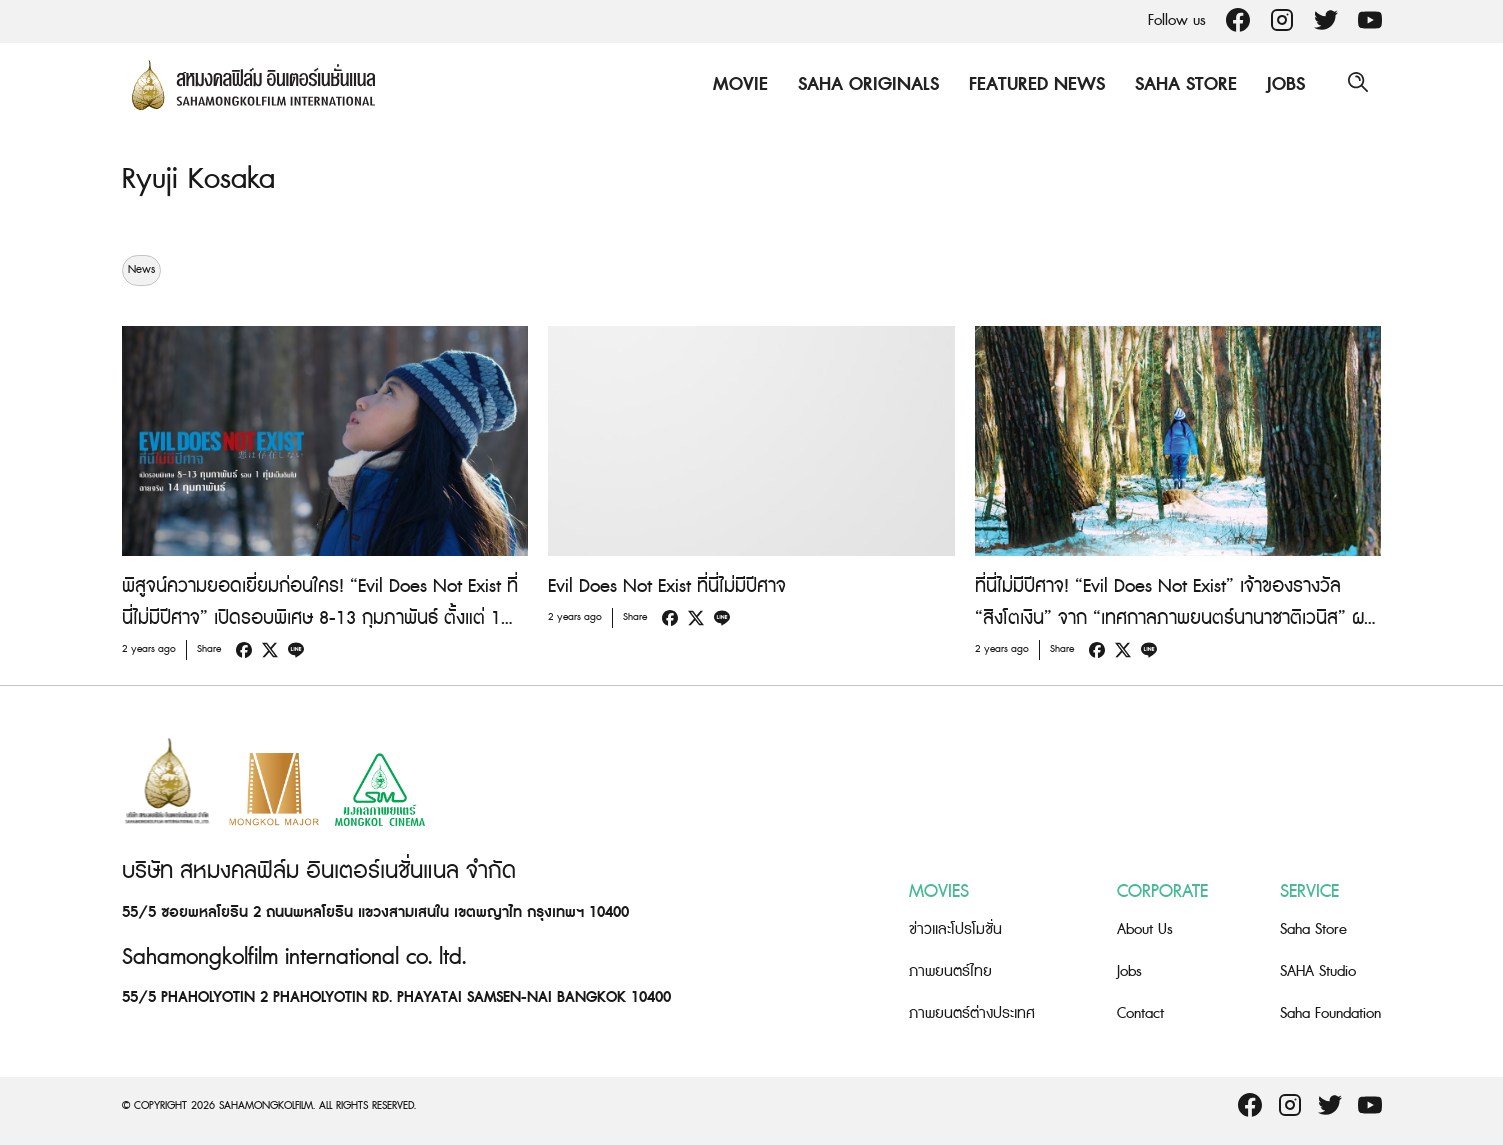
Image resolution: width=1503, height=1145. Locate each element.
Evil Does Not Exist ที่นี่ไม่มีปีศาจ (667, 586)
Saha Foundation (1330, 1013)
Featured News (1034, 84)
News (141, 270)
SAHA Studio (1318, 971)
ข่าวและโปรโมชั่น (955, 929)
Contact (1140, 1013)
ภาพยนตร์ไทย (950, 971)
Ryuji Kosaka (201, 179)
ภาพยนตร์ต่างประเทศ (972, 1013)
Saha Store (1183, 84)
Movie (737, 84)
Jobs (1283, 84)
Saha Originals (865, 84)
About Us (1145, 929)
